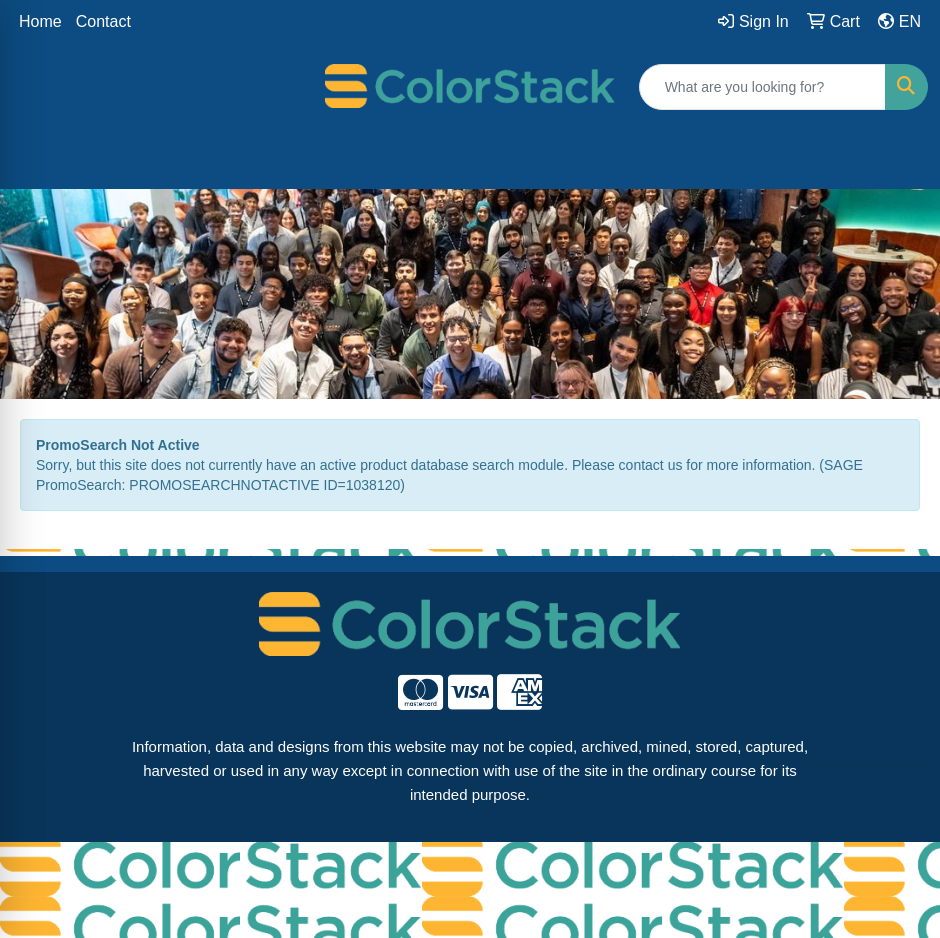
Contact (103, 21)
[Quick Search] (762, 87)
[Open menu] (900, 160)
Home (40, 21)
